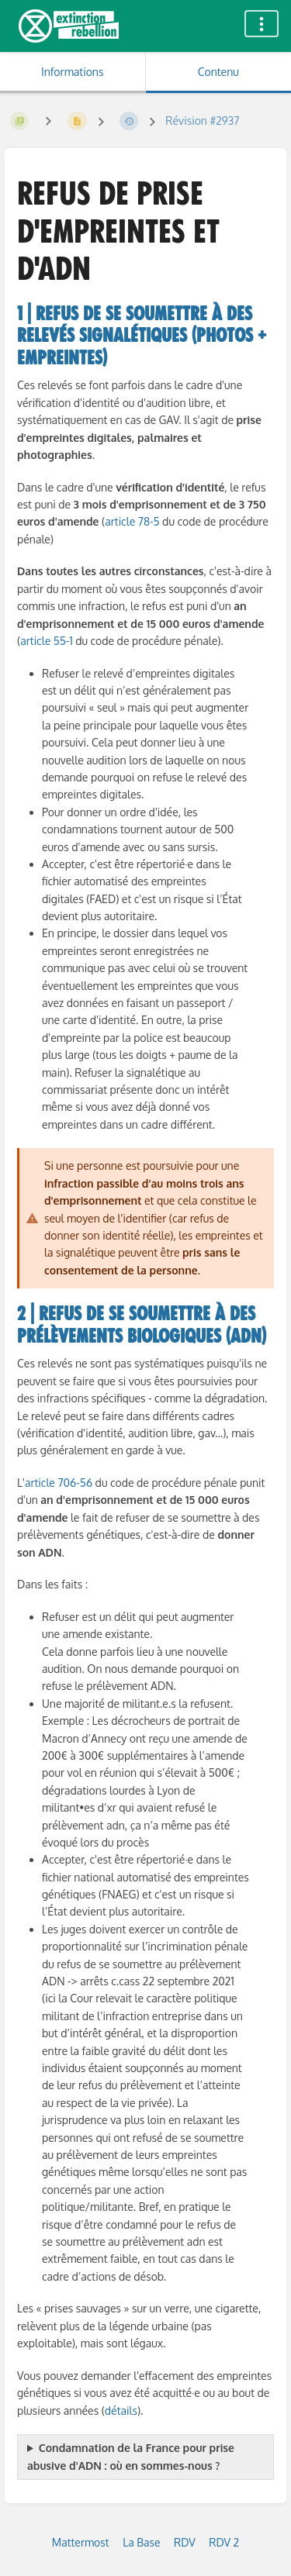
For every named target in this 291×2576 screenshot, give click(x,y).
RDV (185, 2542)
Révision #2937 (202, 120)
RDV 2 (224, 2542)
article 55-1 (47, 640)
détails (121, 2410)
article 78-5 (132, 521)
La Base (141, 2542)
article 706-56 (58, 1482)
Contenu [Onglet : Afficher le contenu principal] (218, 71)
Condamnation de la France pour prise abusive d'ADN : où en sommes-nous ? (130, 2456)
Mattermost (80, 2542)
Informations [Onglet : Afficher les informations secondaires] (72, 71)
